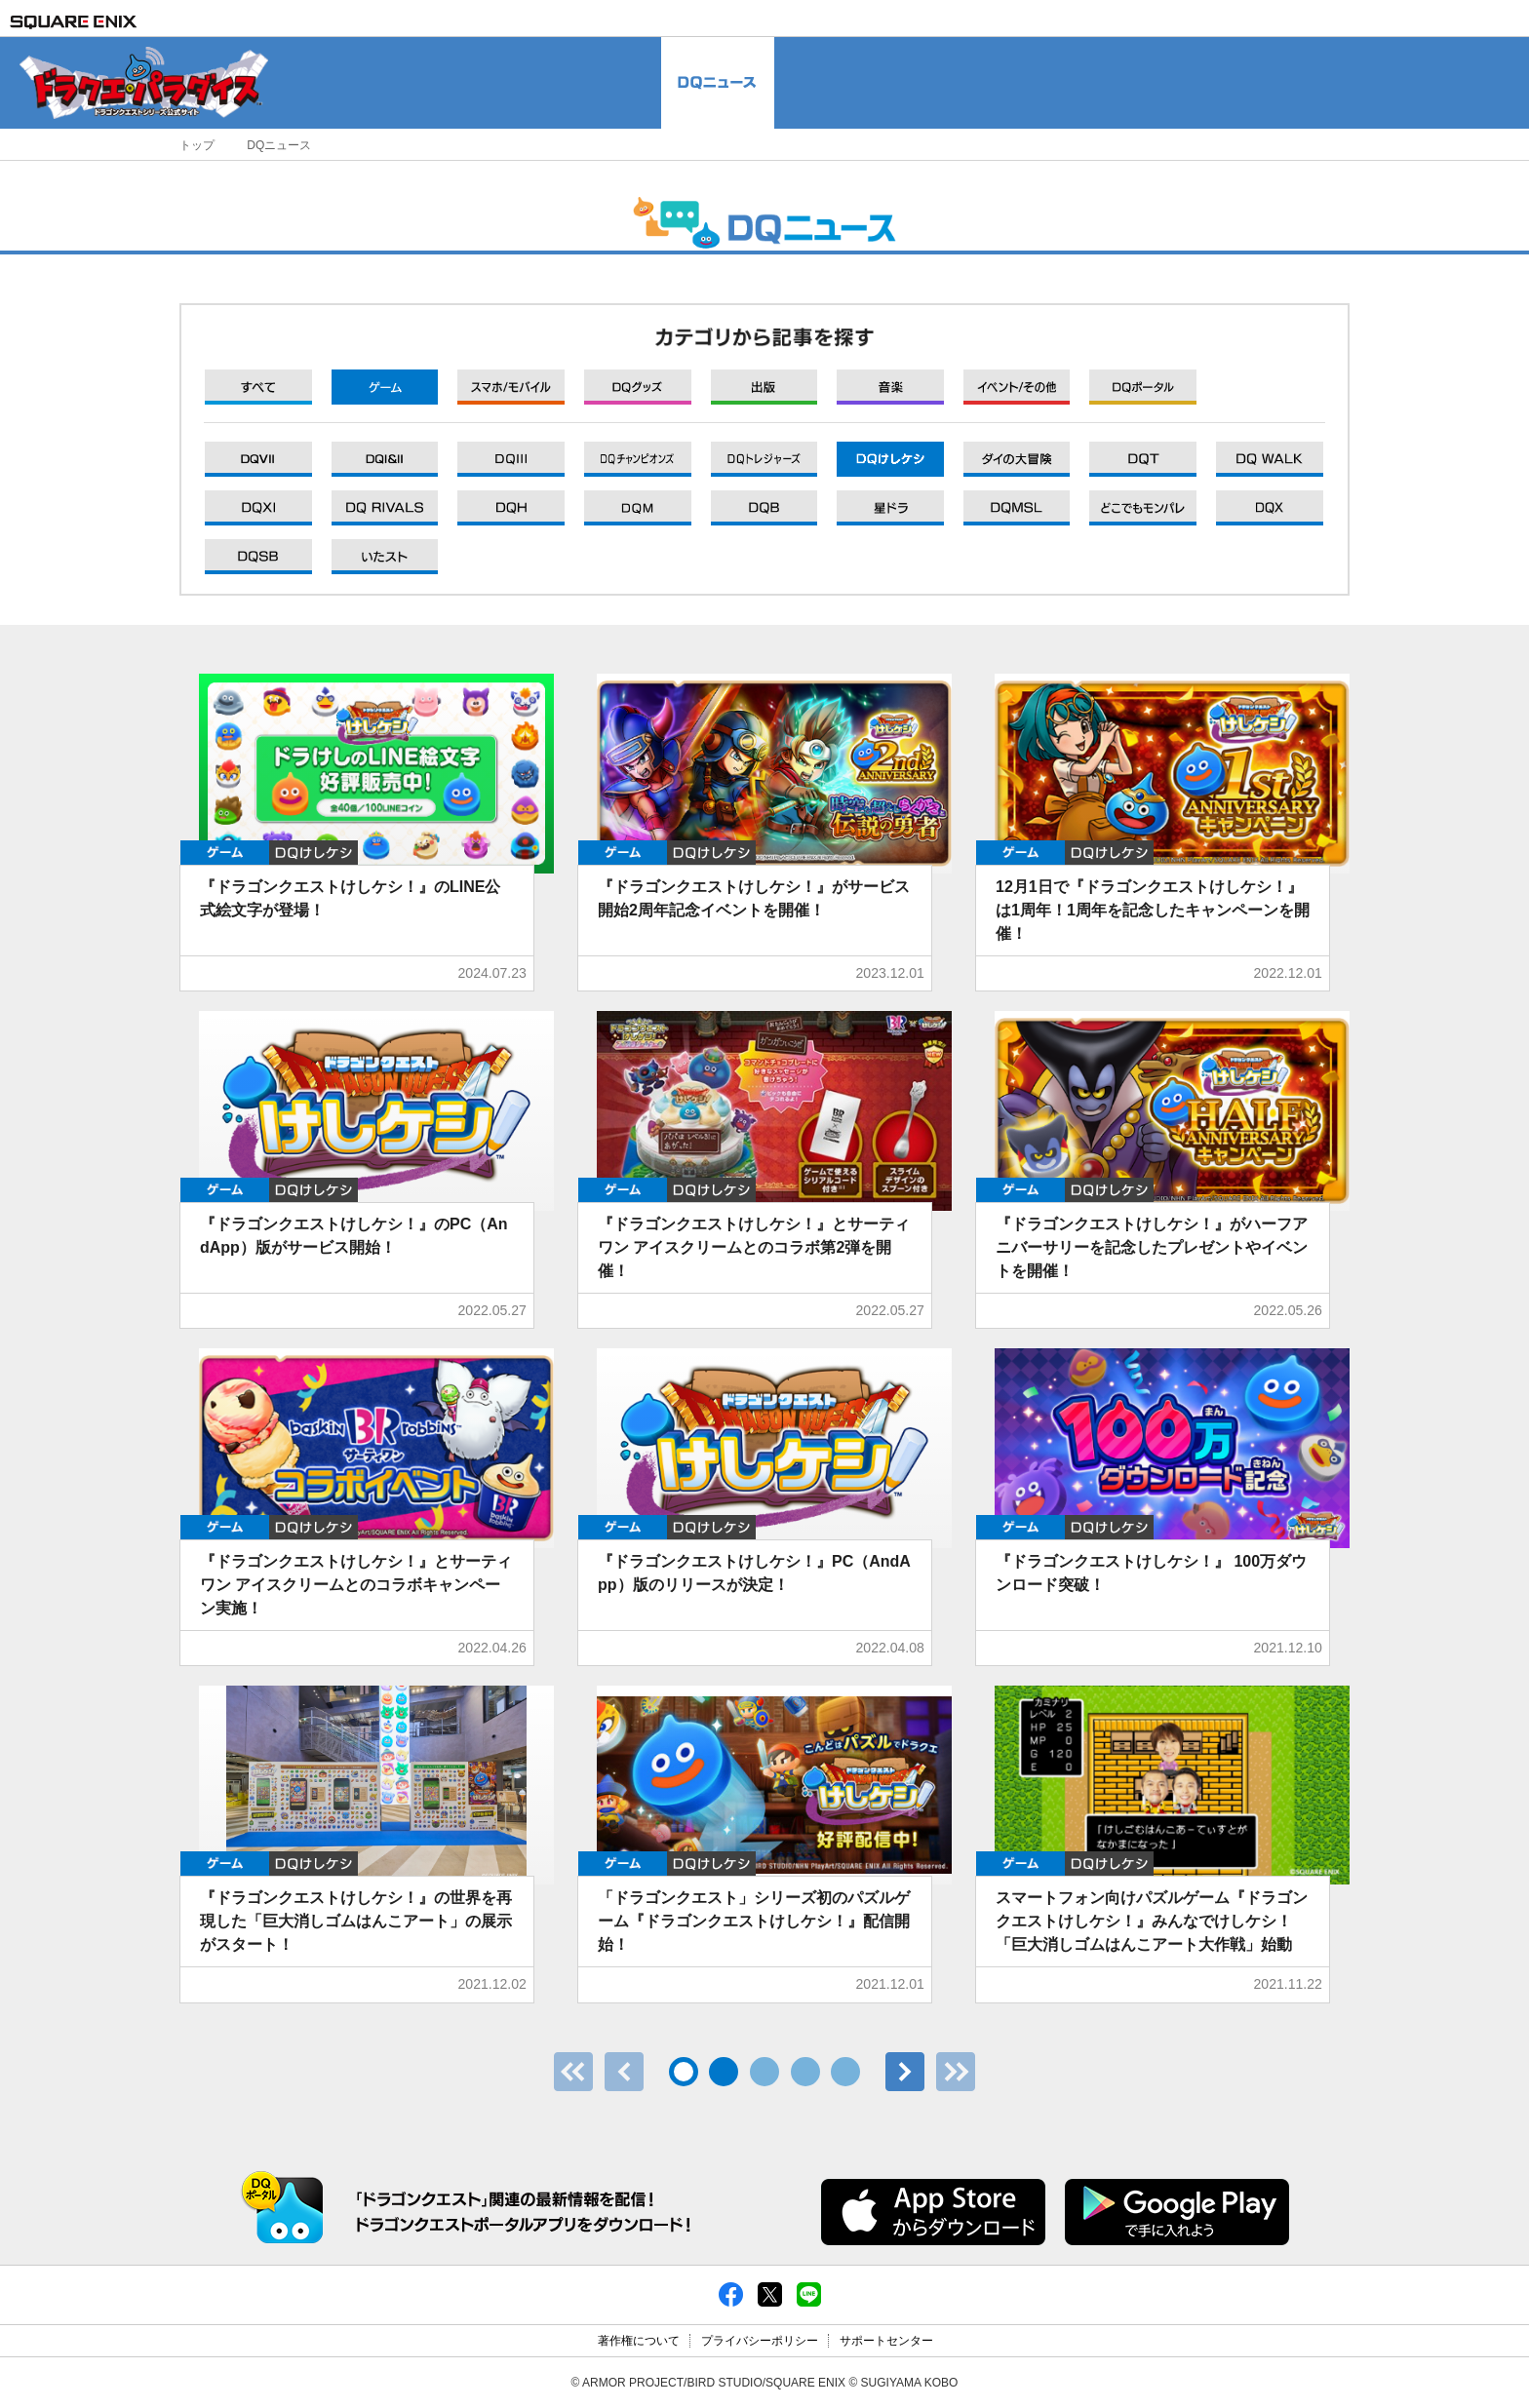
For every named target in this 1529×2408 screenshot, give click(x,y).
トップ (197, 145)
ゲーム (385, 387)
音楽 (890, 387)
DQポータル (1142, 387)
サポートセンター (886, 2341)
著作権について (639, 2341)
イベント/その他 (1017, 387)
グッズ (637, 387)
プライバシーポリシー (759, 2341)
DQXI (258, 459)
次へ (904, 2071)
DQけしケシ (313, 852)
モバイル (511, 387)
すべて (258, 387)
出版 (764, 387)
